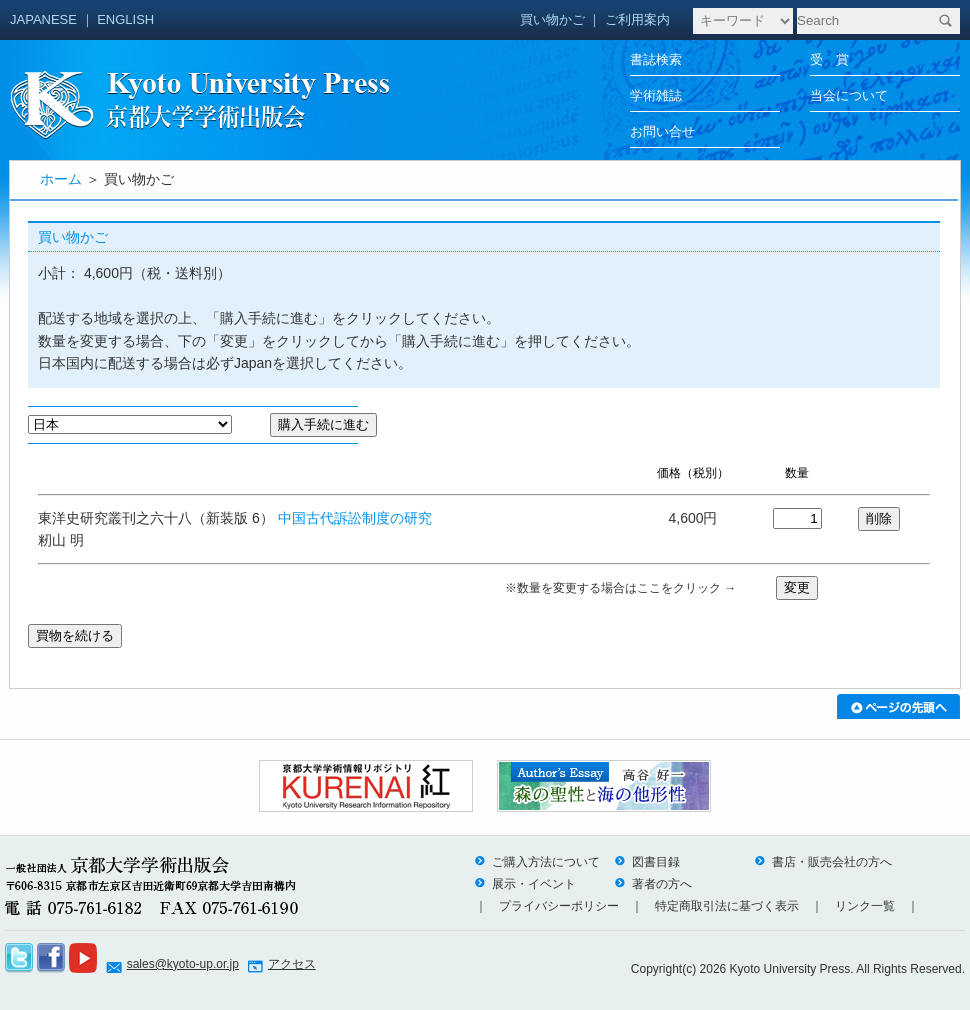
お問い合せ (662, 131)
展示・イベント (525, 884)
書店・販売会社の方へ (823, 862)
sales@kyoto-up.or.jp (183, 964)
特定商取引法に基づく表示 (727, 906)
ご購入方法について (537, 862)
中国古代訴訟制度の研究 (355, 518)
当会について (849, 95)
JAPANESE (43, 19)
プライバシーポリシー (559, 906)
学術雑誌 (656, 95)
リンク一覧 (865, 906)
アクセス (292, 964)
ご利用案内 (637, 19)
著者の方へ (653, 884)
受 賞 (829, 59)
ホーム (61, 179)
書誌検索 (656, 59)
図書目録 (647, 862)
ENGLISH (125, 19)
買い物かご (552, 19)
